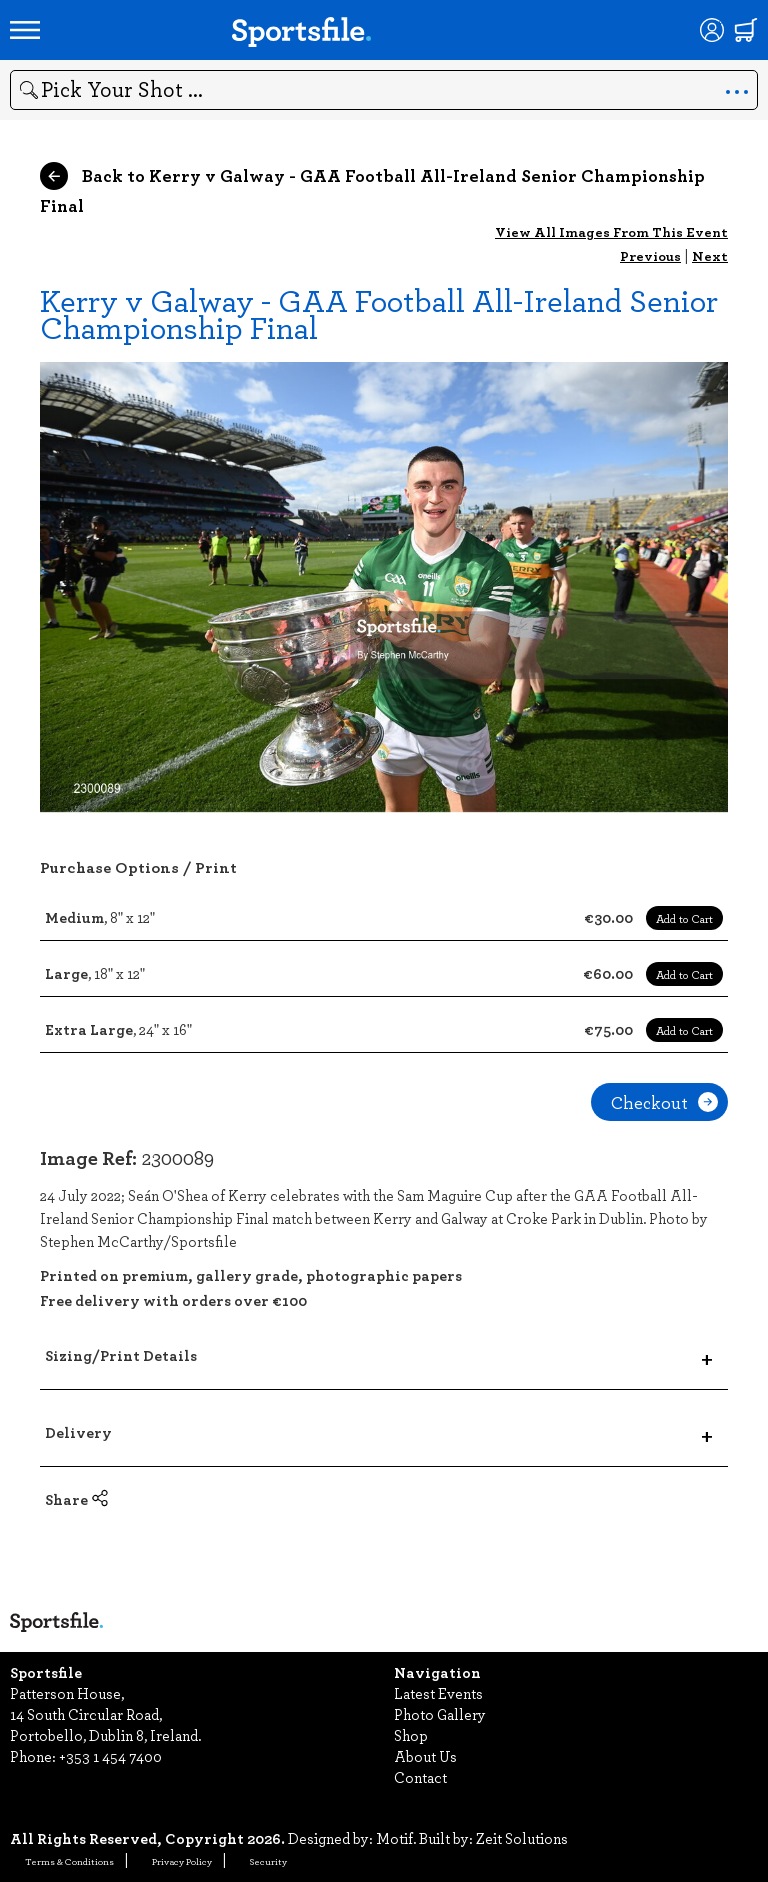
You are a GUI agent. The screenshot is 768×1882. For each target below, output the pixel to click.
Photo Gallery (440, 1714)
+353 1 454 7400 (110, 1756)
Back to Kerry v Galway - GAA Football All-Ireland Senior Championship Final (372, 190)
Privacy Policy (182, 1861)
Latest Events (438, 1693)
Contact (420, 1777)
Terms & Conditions (69, 1861)
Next (710, 255)
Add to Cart (684, 918)
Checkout (664, 1102)
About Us (425, 1756)
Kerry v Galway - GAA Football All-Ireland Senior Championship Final (379, 313)
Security (268, 1861)
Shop (411, 1735)
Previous (650, 255)
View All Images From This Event (611, 231)
